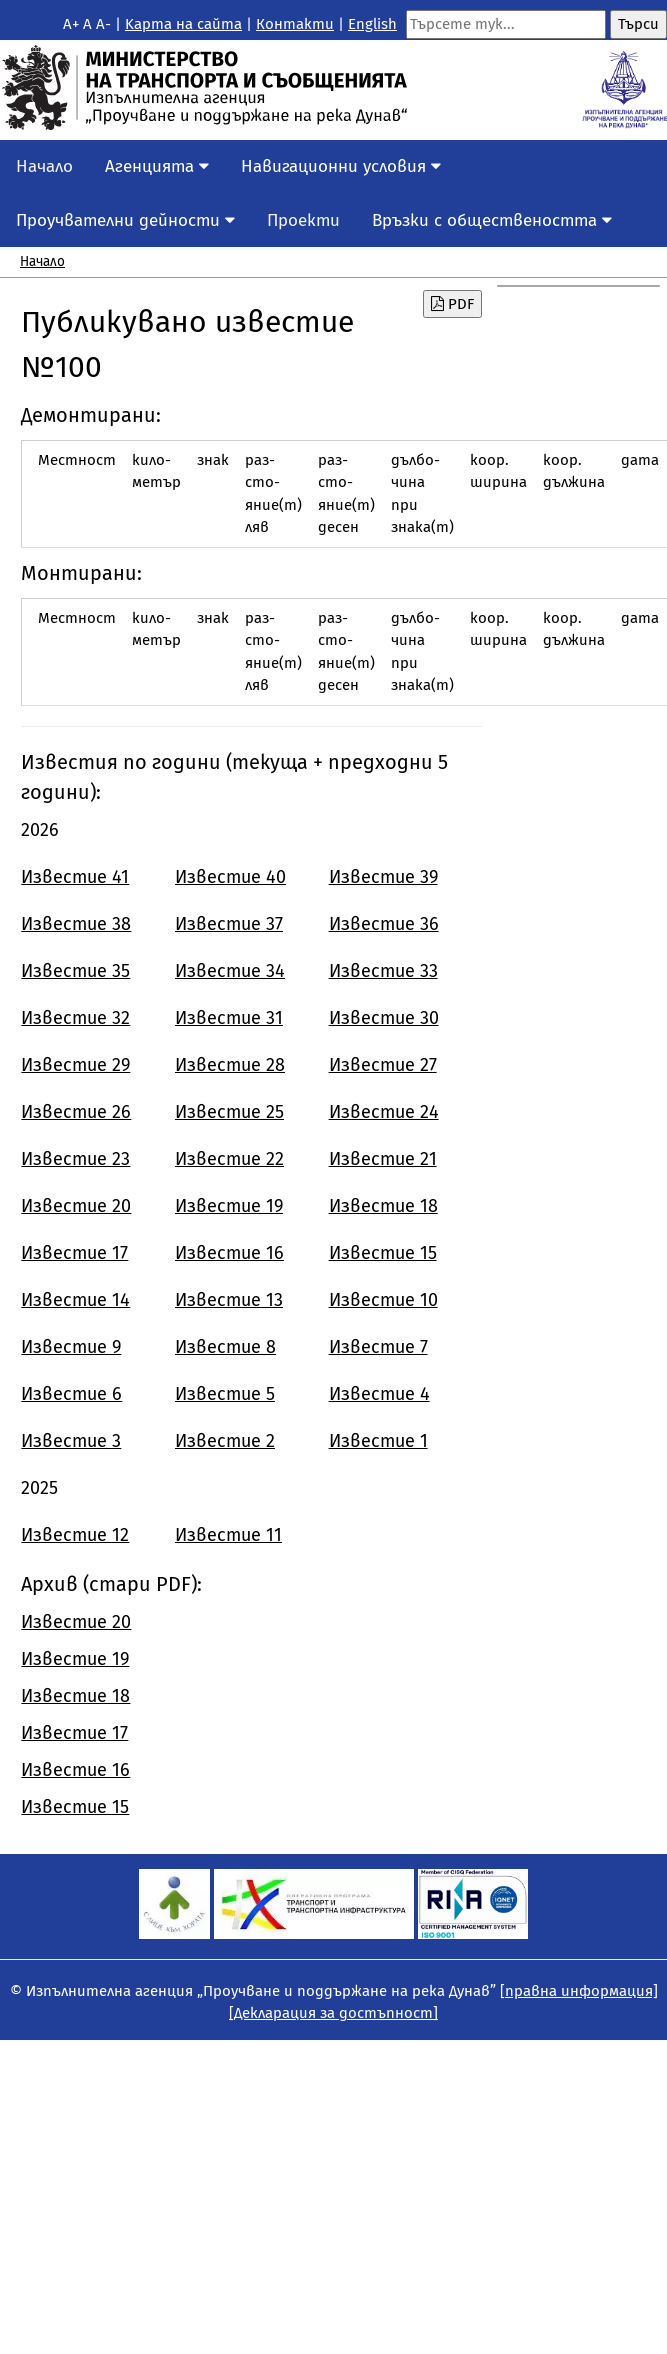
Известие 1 (378, 1441)
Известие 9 (71, 1347)
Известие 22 (229, 1159)
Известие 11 (228, 1535)
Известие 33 (383, 971)
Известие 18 (383, 1206)
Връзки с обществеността (492, 220)
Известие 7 (378, 1347)
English (372, 24)
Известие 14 (75, 1300)
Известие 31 (229, 1018)
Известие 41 (75, 877)
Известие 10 (383, 1300)
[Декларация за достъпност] (333, 2013)
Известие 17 (74, 1253)
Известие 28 (230, 1065)
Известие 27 (383, 1065)
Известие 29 (75, 1065)
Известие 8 (225, 1347)
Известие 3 (71, 1441)
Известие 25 (229, 1112)
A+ (71, 24)
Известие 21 (383, 1159)
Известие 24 (384, 1112)
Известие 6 (71, 1394)
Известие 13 (229, 1300)
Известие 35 (75, 971)
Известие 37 (229, 924)
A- (103, 24)
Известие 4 (379, 1394)
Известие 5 (225, 1394)
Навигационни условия (341, 166)
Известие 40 (230, 877)
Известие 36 (384, 924)
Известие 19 (229, 1206)
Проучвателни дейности (125, 220)
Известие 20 (76, 1206)
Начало (44, 166)
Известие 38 (76, 924)
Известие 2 (225, 1441)
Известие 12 (75, 1535)
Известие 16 (229, 1253)
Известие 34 (230, 971)
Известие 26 (76, 1112)
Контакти (295, 24)
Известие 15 (383, 1253)
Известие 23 (75, 1159)
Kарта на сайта (183, 24)
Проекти (303, 220)
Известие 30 (384, 1018)
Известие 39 (383, 877)
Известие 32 (75, 1018)
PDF (452, 304)
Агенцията (157, 166)
